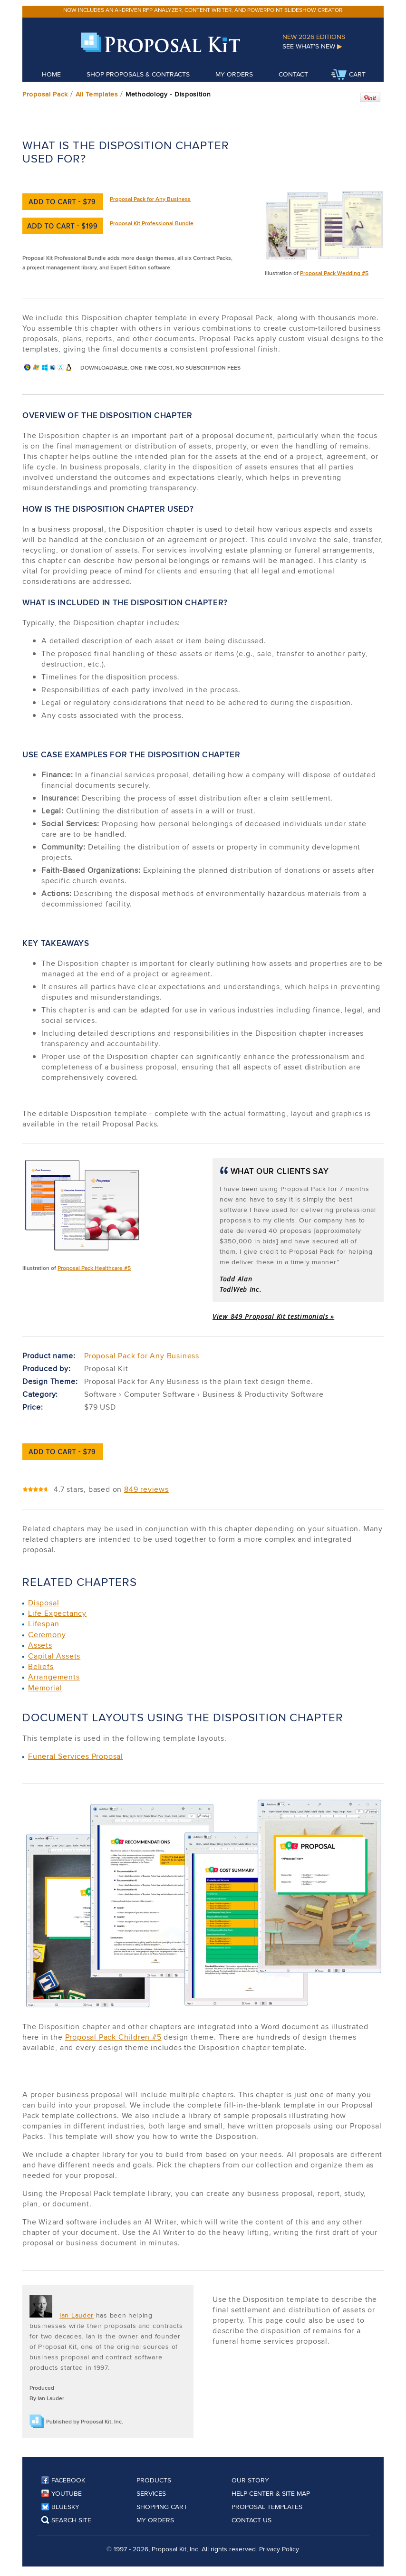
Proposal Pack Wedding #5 (334, 273)
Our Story (250, 2480)
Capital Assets (54, 1656)
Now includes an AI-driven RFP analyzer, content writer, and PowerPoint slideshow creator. (203, 10)
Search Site (66, 2520)
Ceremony (47, 1634)
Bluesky (60, 2506)
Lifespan (43, 1623)
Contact (293, 74)
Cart (348, 75)
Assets (40, 1645)
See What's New (312, 46)
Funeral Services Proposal (75, 1756)
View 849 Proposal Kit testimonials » (273, 1316)
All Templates (97, 94)
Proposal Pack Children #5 (113, 2037)
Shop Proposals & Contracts (138, 74)
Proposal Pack (45, 94)
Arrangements (54, 1676)
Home (51, 74)
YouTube (61, 2493)
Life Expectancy (57, 1613)
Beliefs (41, 1666)
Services (151, 2493)
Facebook (63, 2480)
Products (153, 2480)
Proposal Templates (267, 2506)
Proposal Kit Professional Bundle (151, 223)
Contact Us (251, 2520)
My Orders (234, 74)
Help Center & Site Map (271, 2493)
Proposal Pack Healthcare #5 (94, 1268)
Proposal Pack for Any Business (150, 199)
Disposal (43, 1602)
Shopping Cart (161, 2506)
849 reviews (146, 1489)
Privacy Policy (279, 2549)
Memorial (45, 1687)
